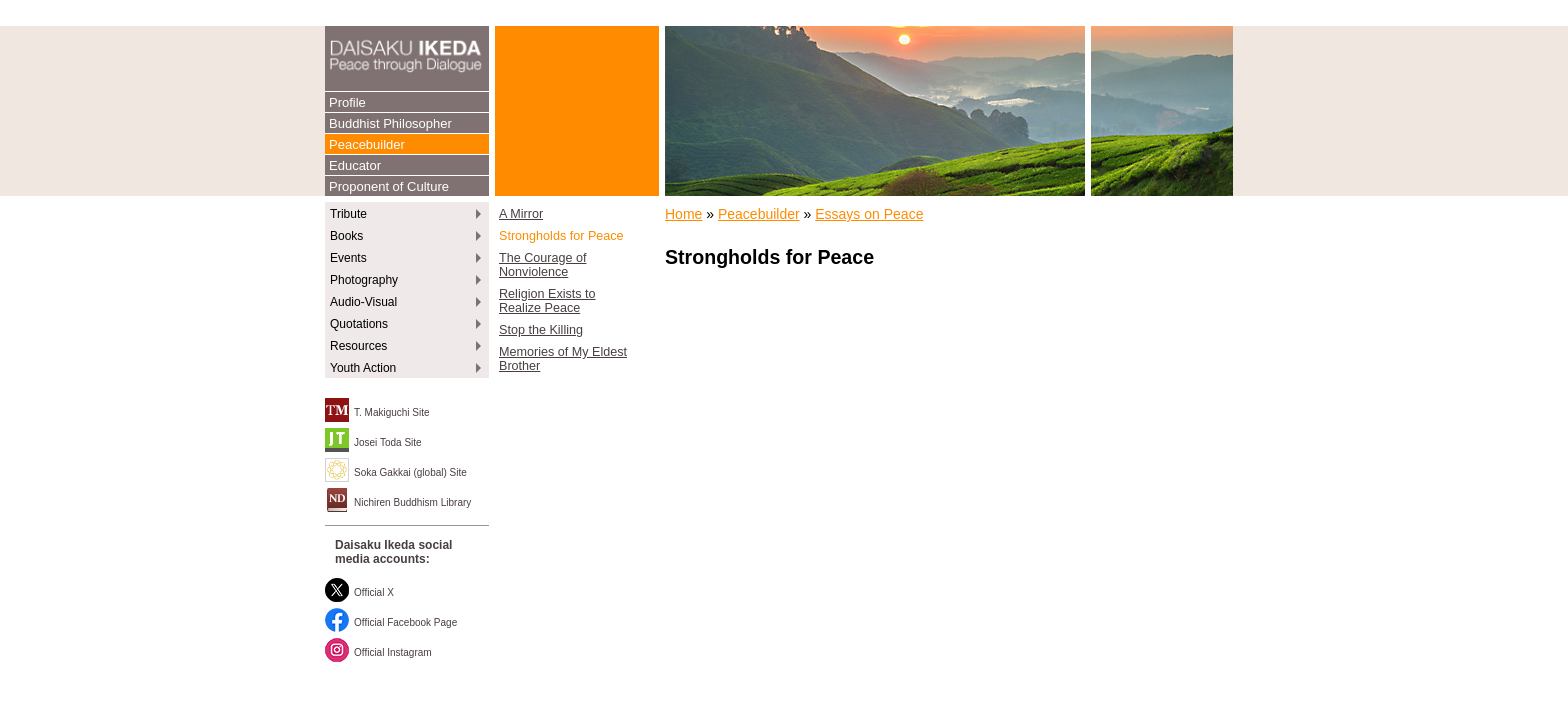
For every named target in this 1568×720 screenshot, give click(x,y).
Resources (358, 346)
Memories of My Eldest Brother (563, 359)
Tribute (348, 214)
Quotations (359, 324)
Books (346, 236)
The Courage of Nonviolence (543, 265)
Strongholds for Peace (561, 236)
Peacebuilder (367, 144)
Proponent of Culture (389, 186)
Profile (347, 102)
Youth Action (363, 368)
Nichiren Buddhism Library (412, 502)
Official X (374, 592)
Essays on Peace (869, 214)
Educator (355, 165)
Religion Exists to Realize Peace (547, 301)
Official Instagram (393, 652)
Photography (364, 280)
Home (683, 214)
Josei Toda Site (388, 442)
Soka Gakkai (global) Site (410, 472)
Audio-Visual (363, 302)
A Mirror (521, 214)
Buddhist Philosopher (390, 123)
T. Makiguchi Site (392, 412)
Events (348, 258)
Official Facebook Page (405, 622)
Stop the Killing (541, 330)
